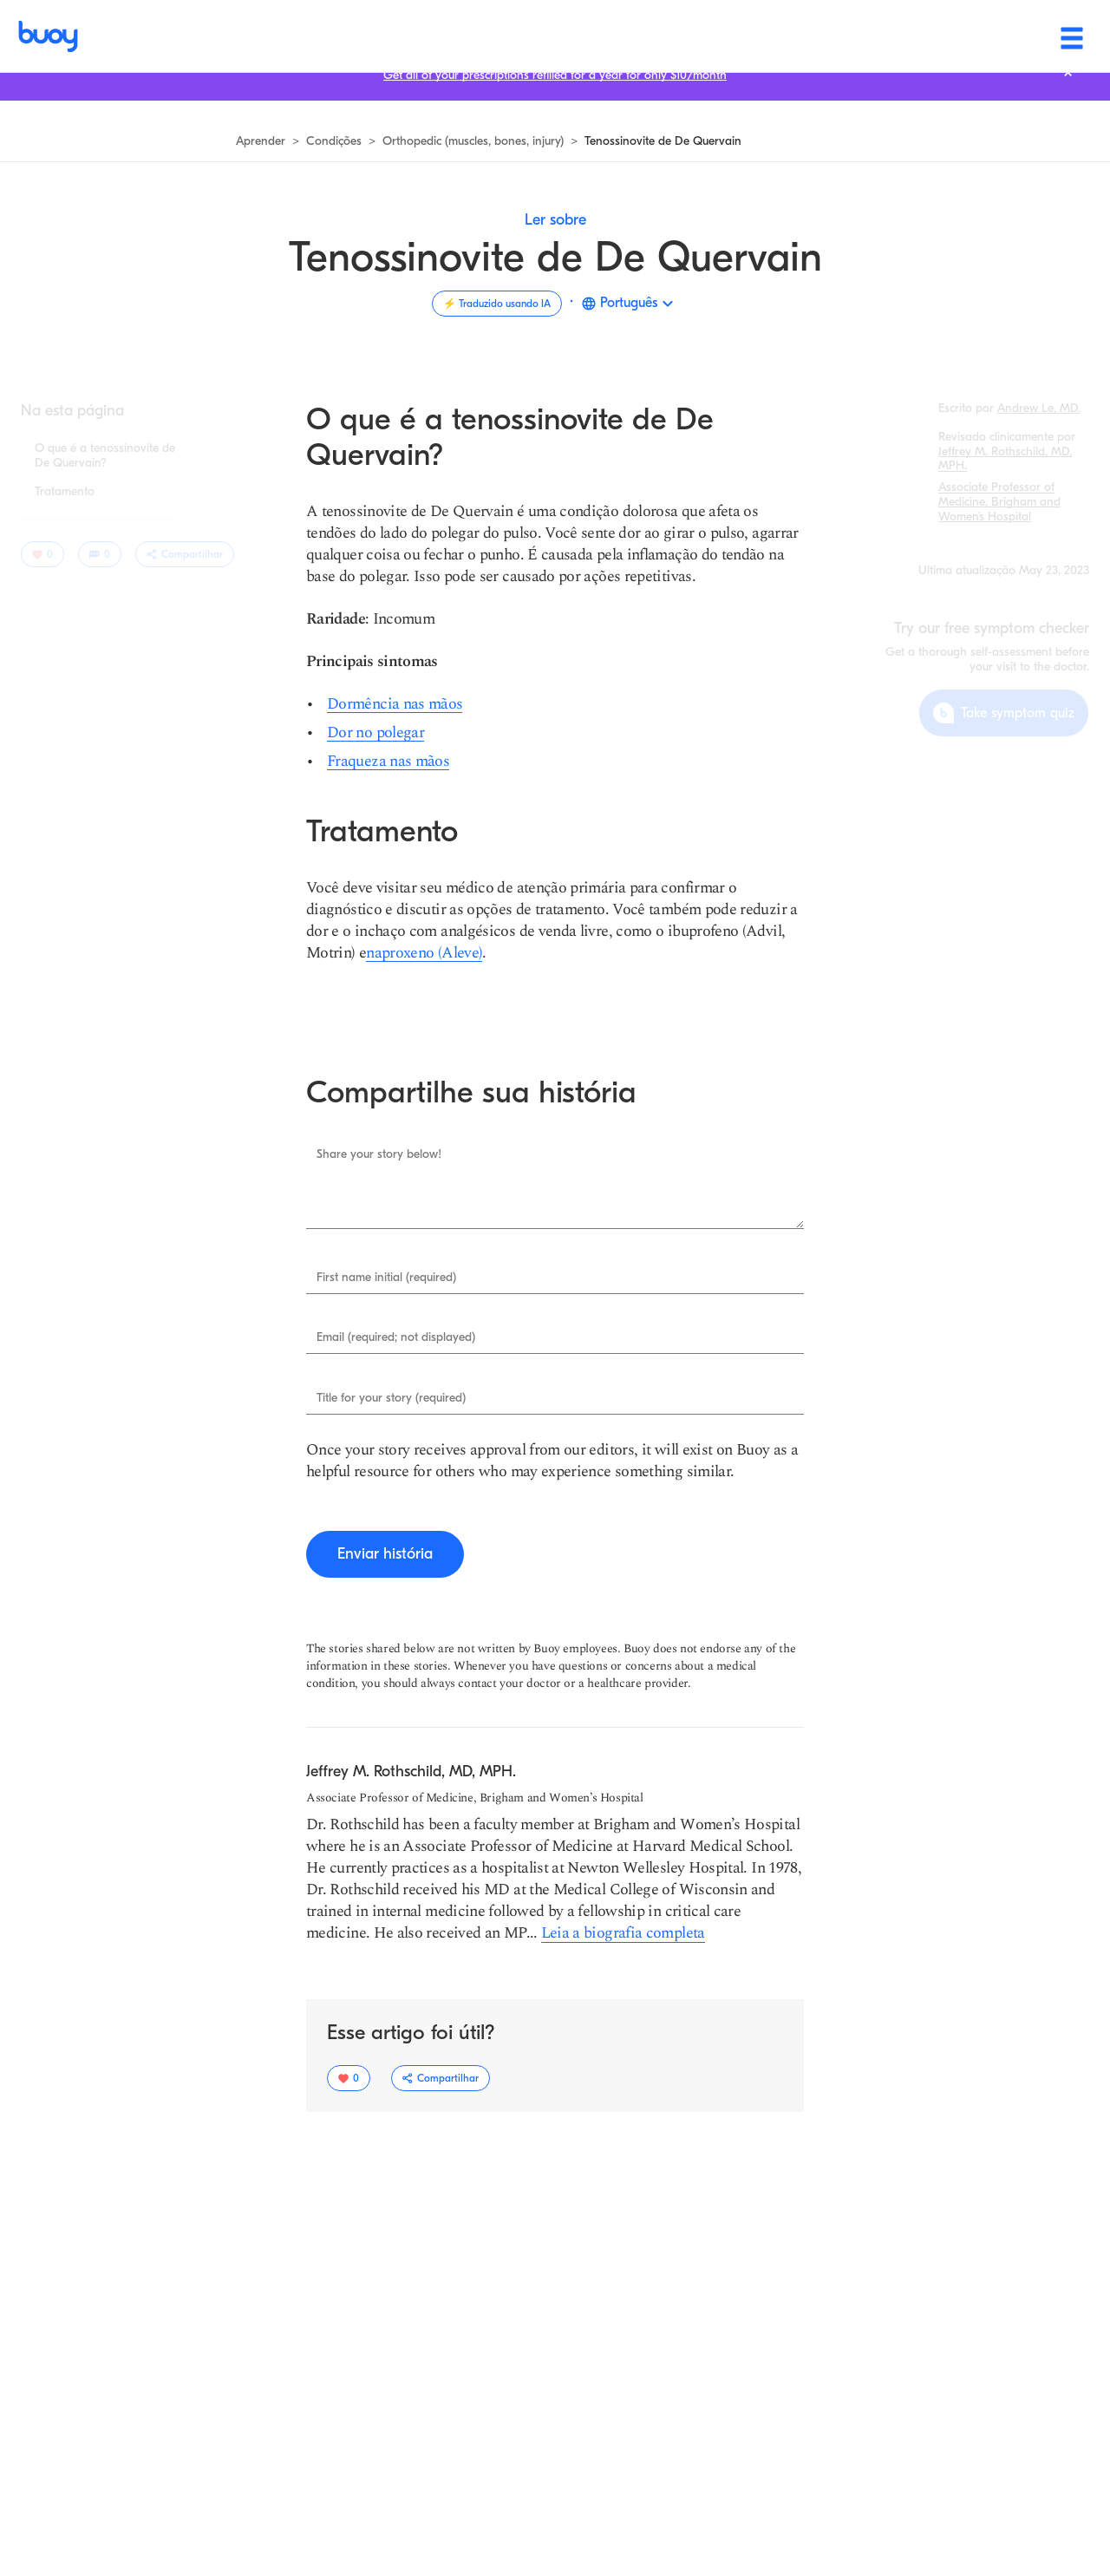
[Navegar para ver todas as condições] (334, 141)
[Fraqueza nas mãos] (388, 761)
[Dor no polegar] (375, 732)
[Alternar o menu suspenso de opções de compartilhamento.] (184, 554)
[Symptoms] (470, 36)
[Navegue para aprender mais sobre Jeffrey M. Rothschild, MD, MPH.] (1005, 459)
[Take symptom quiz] (1003, 713)
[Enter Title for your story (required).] (555, 1398)
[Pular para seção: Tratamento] (65, 492)
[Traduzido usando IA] (497, 304)
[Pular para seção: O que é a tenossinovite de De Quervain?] (105, 456)
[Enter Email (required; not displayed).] (555, 1338)
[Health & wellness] (729, 36)
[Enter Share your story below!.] (555, 1183)
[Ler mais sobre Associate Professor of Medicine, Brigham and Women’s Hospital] (999, 502)
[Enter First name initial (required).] (555, 1277)
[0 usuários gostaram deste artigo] (42, 554)
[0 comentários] (99, 554)
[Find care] (865, 36)
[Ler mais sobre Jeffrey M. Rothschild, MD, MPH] (621, 1933)
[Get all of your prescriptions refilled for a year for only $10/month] (555, 96)
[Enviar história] (385, 1554)
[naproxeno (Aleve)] (424, 952)
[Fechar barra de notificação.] (1068, 94)
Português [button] (628, 303)
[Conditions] (586, 36)
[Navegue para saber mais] (260, 141)
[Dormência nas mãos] (394, 704)
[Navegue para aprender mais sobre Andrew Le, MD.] (1039, 408)
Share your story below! (379, 1154)
